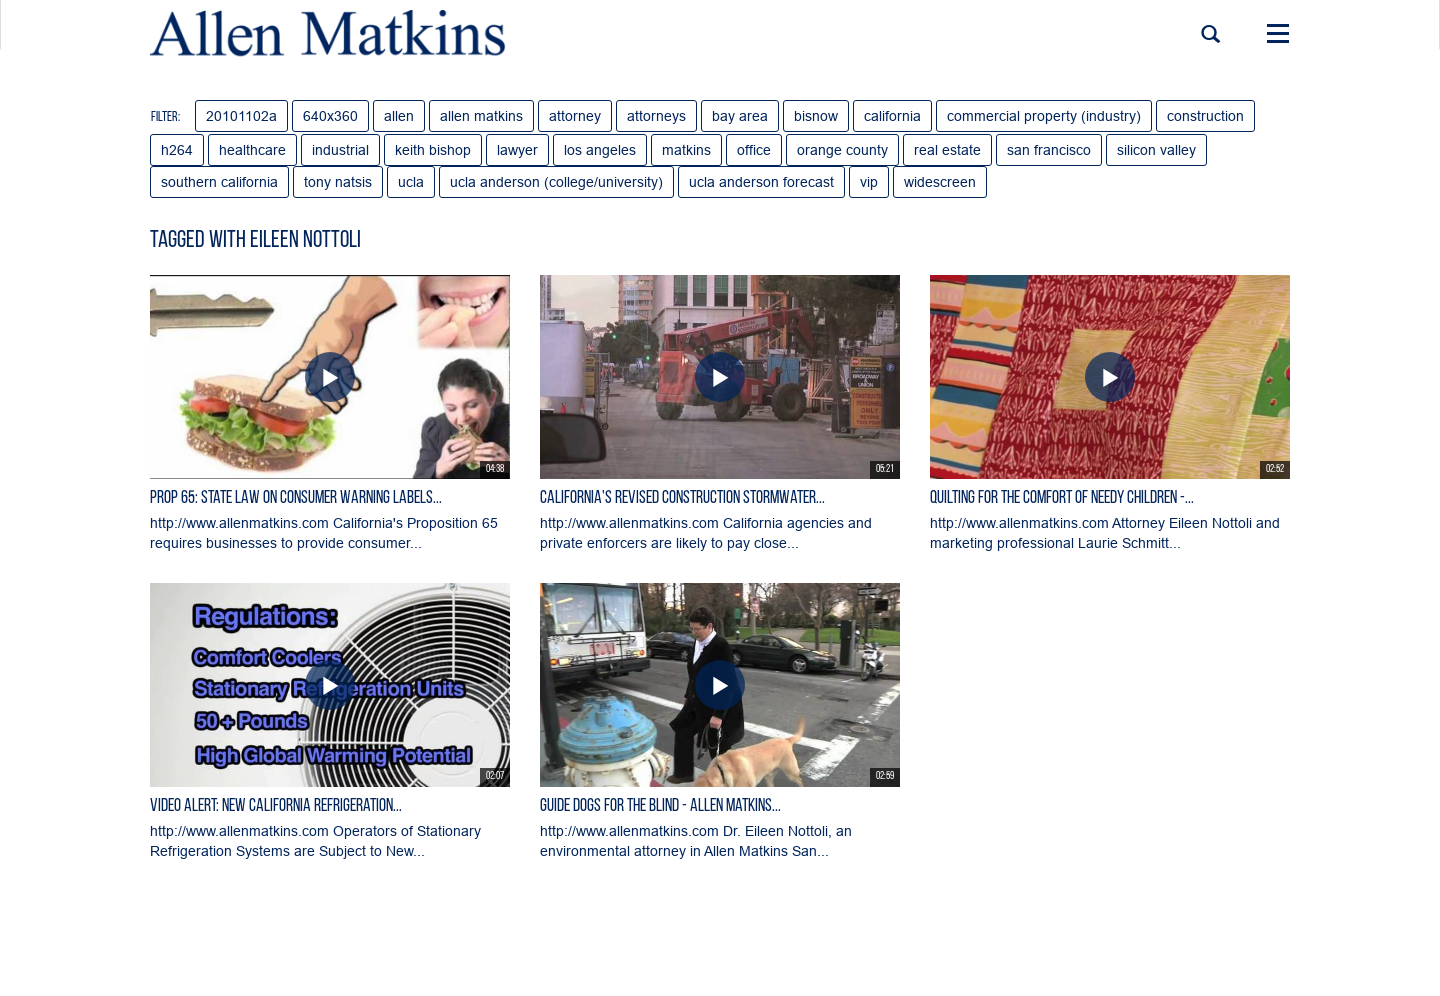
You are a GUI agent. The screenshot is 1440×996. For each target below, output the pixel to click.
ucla (411, 182)
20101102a (241, 116)
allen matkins (481, 116)
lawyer (517, 150)
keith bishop (433, 150)
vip (869, 182)
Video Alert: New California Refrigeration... (276, 806)
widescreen (940, 182)
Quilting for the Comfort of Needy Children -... (1062, 498)
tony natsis (338, 182)
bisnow (816, 116)
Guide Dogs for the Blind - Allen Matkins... (660, 806)
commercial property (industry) (1044, 116)
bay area (740, 116)
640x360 (330, 116)
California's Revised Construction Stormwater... (682, 498)
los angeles (600, 150)
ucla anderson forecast (761, 182)
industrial (340, 150)
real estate (947, 150)
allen (399, 116)
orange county (842, 150)
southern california (219, 182)
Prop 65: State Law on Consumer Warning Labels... (296, 498)
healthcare (252, 150)
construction (1205, 116)
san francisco (1049, 150)
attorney (575, 116)
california (892, 116)
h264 (177, 150)
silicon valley (1156, 150)
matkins (686, 150)
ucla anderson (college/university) (556, 182)
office (754, 150)
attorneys (656, 116)
